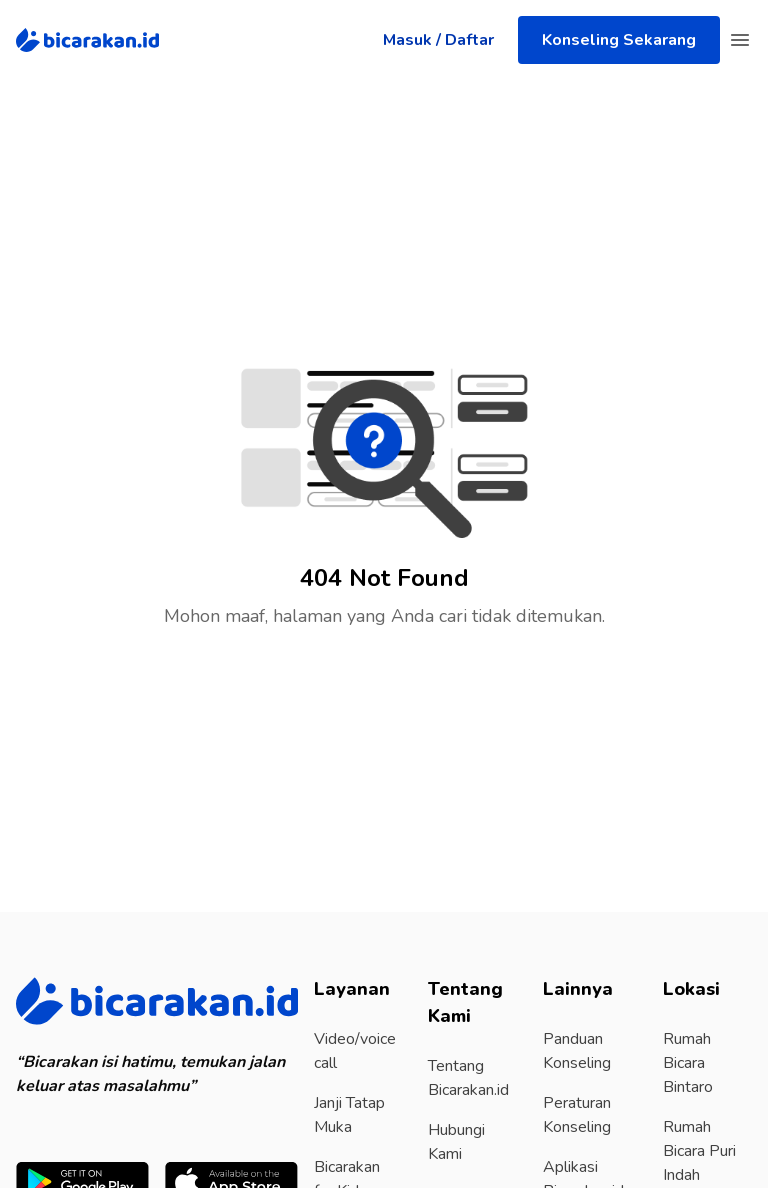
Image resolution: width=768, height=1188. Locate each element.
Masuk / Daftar (438, 40)
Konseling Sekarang (619, 40)
